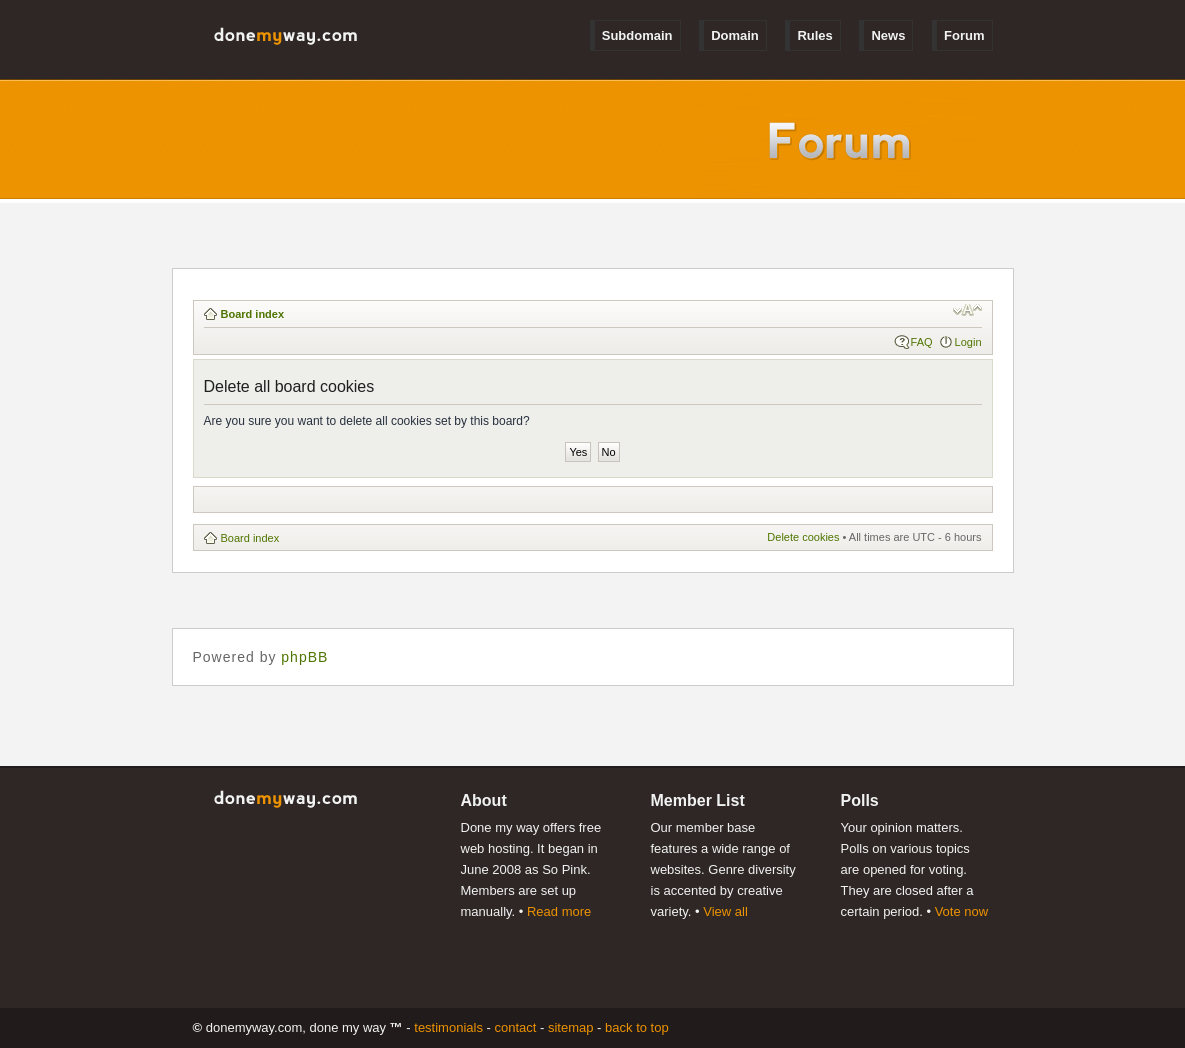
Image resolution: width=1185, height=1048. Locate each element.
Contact (515, 1027)
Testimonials (448, 1027)
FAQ (922, 342)
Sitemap (571, 1027)
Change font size (967, 310)
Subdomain (637, 35)
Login (968, 342)
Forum (964, 35)
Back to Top (637, 1027)
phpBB (304, 657)
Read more (559, 911)
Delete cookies (803, 537)
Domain (735, 35)
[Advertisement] (568, 499)
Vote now (962, 911)
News (888, 35)
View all (725, 911)
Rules (814, 35)
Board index (253, 314)
